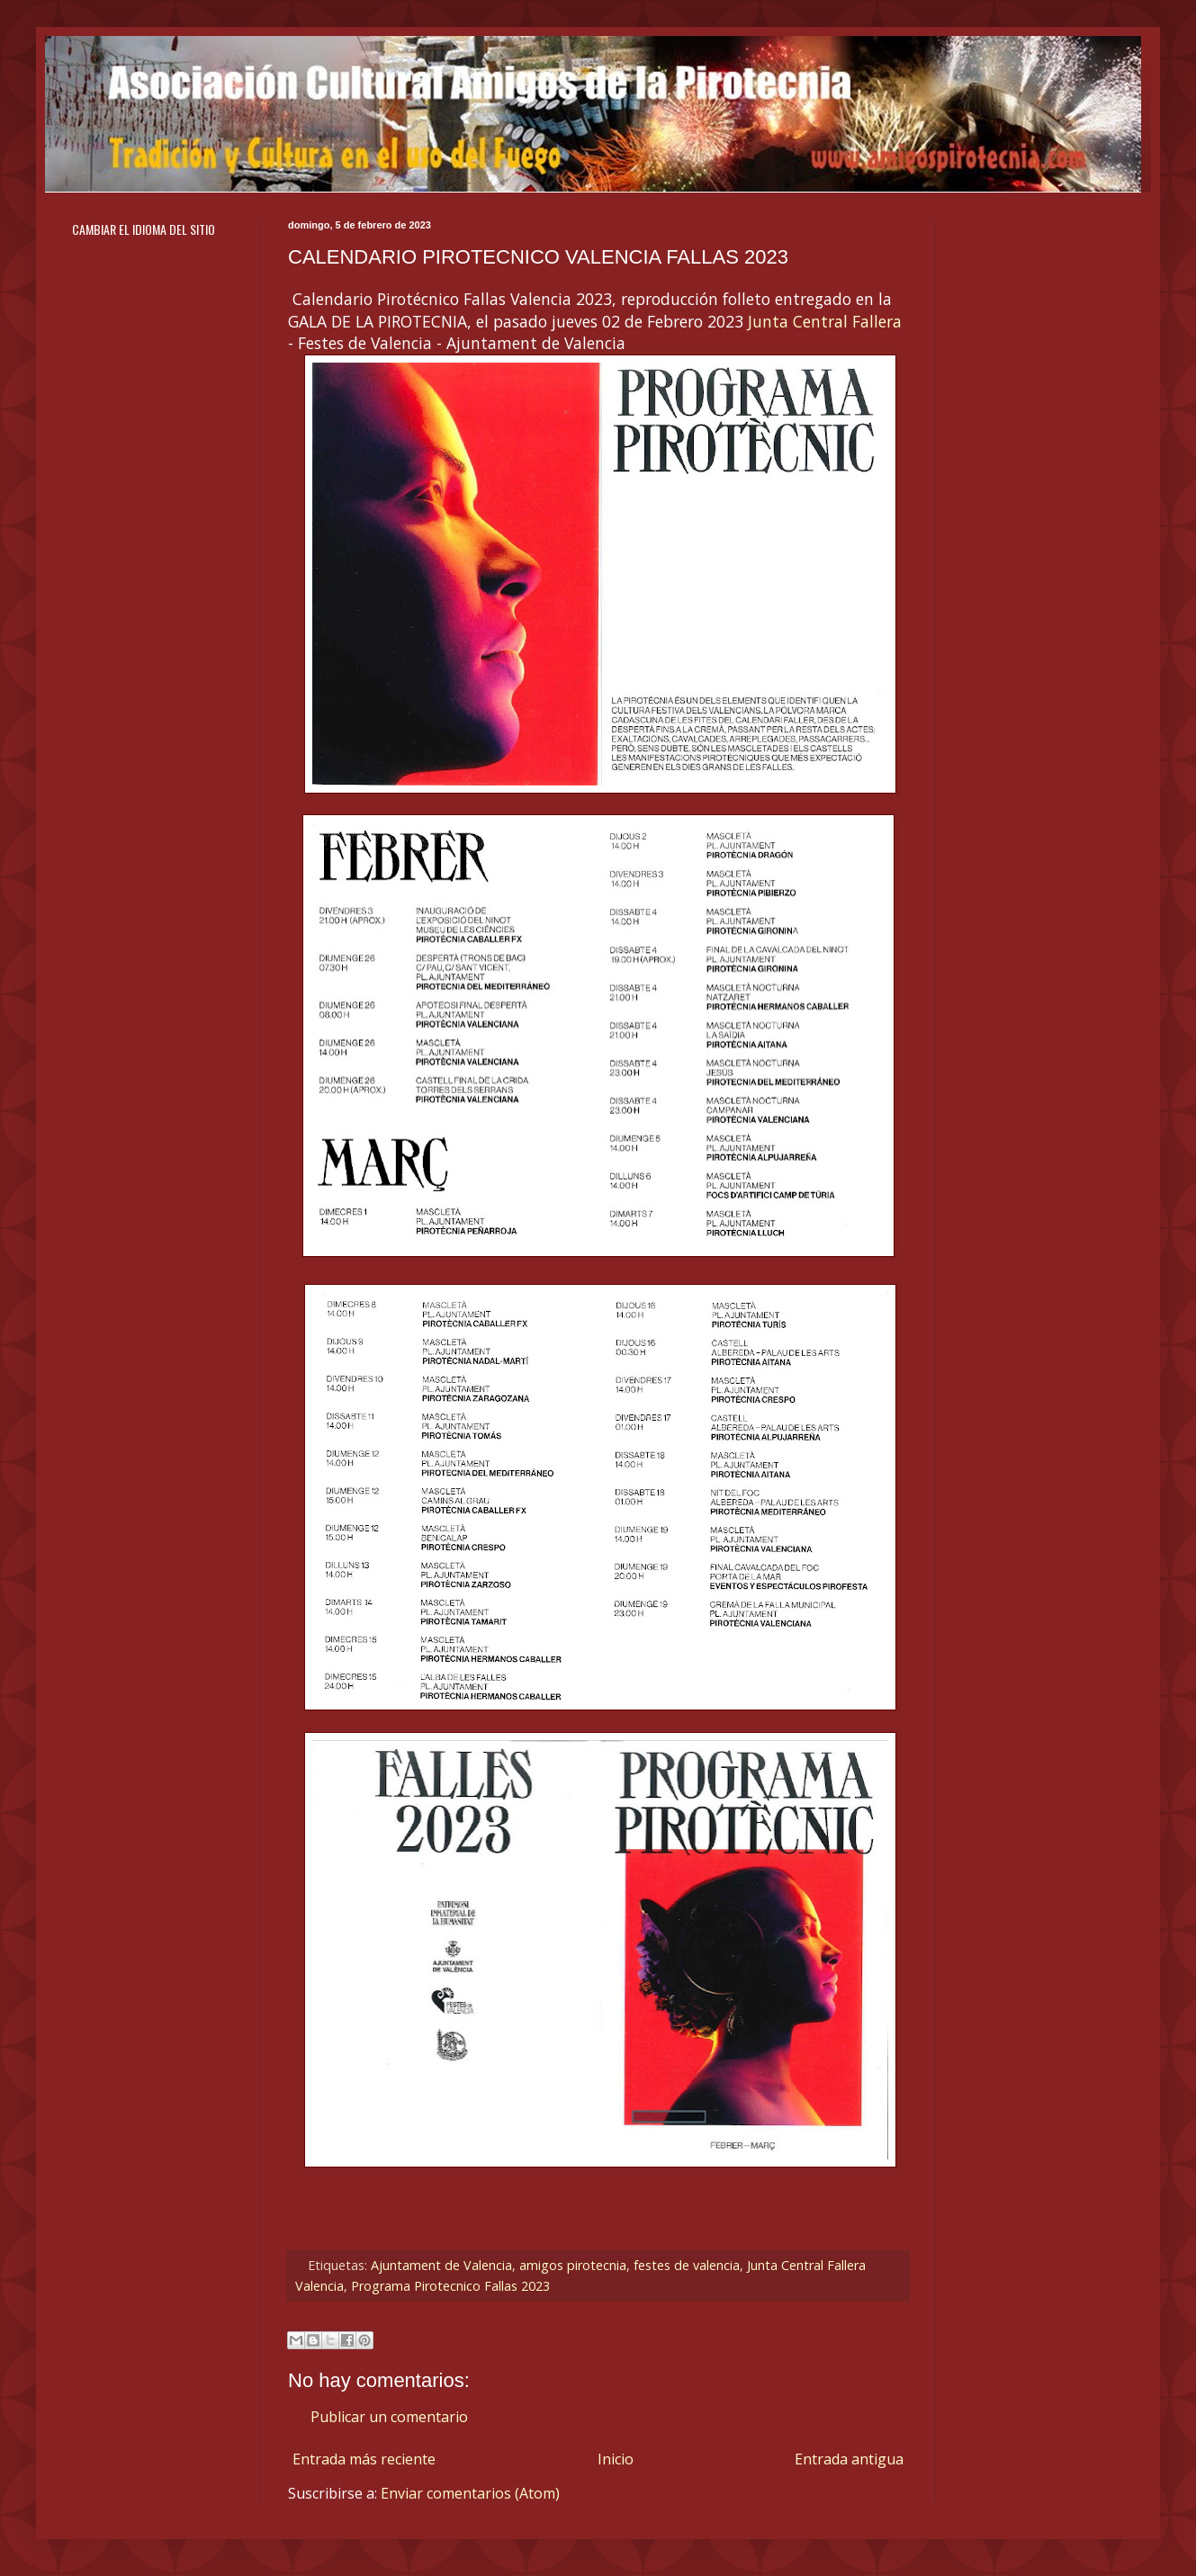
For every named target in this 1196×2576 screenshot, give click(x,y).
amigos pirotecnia (572, 2265)
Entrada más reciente (364, 2459)
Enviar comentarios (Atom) (470, 2493)
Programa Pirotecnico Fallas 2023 (450, 2285)
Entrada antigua (849, 2459)
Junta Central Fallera (825, 321)
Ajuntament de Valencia (441, 2265)
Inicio (616, 2459)
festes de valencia (687, 2265)
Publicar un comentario (389, 2417)
